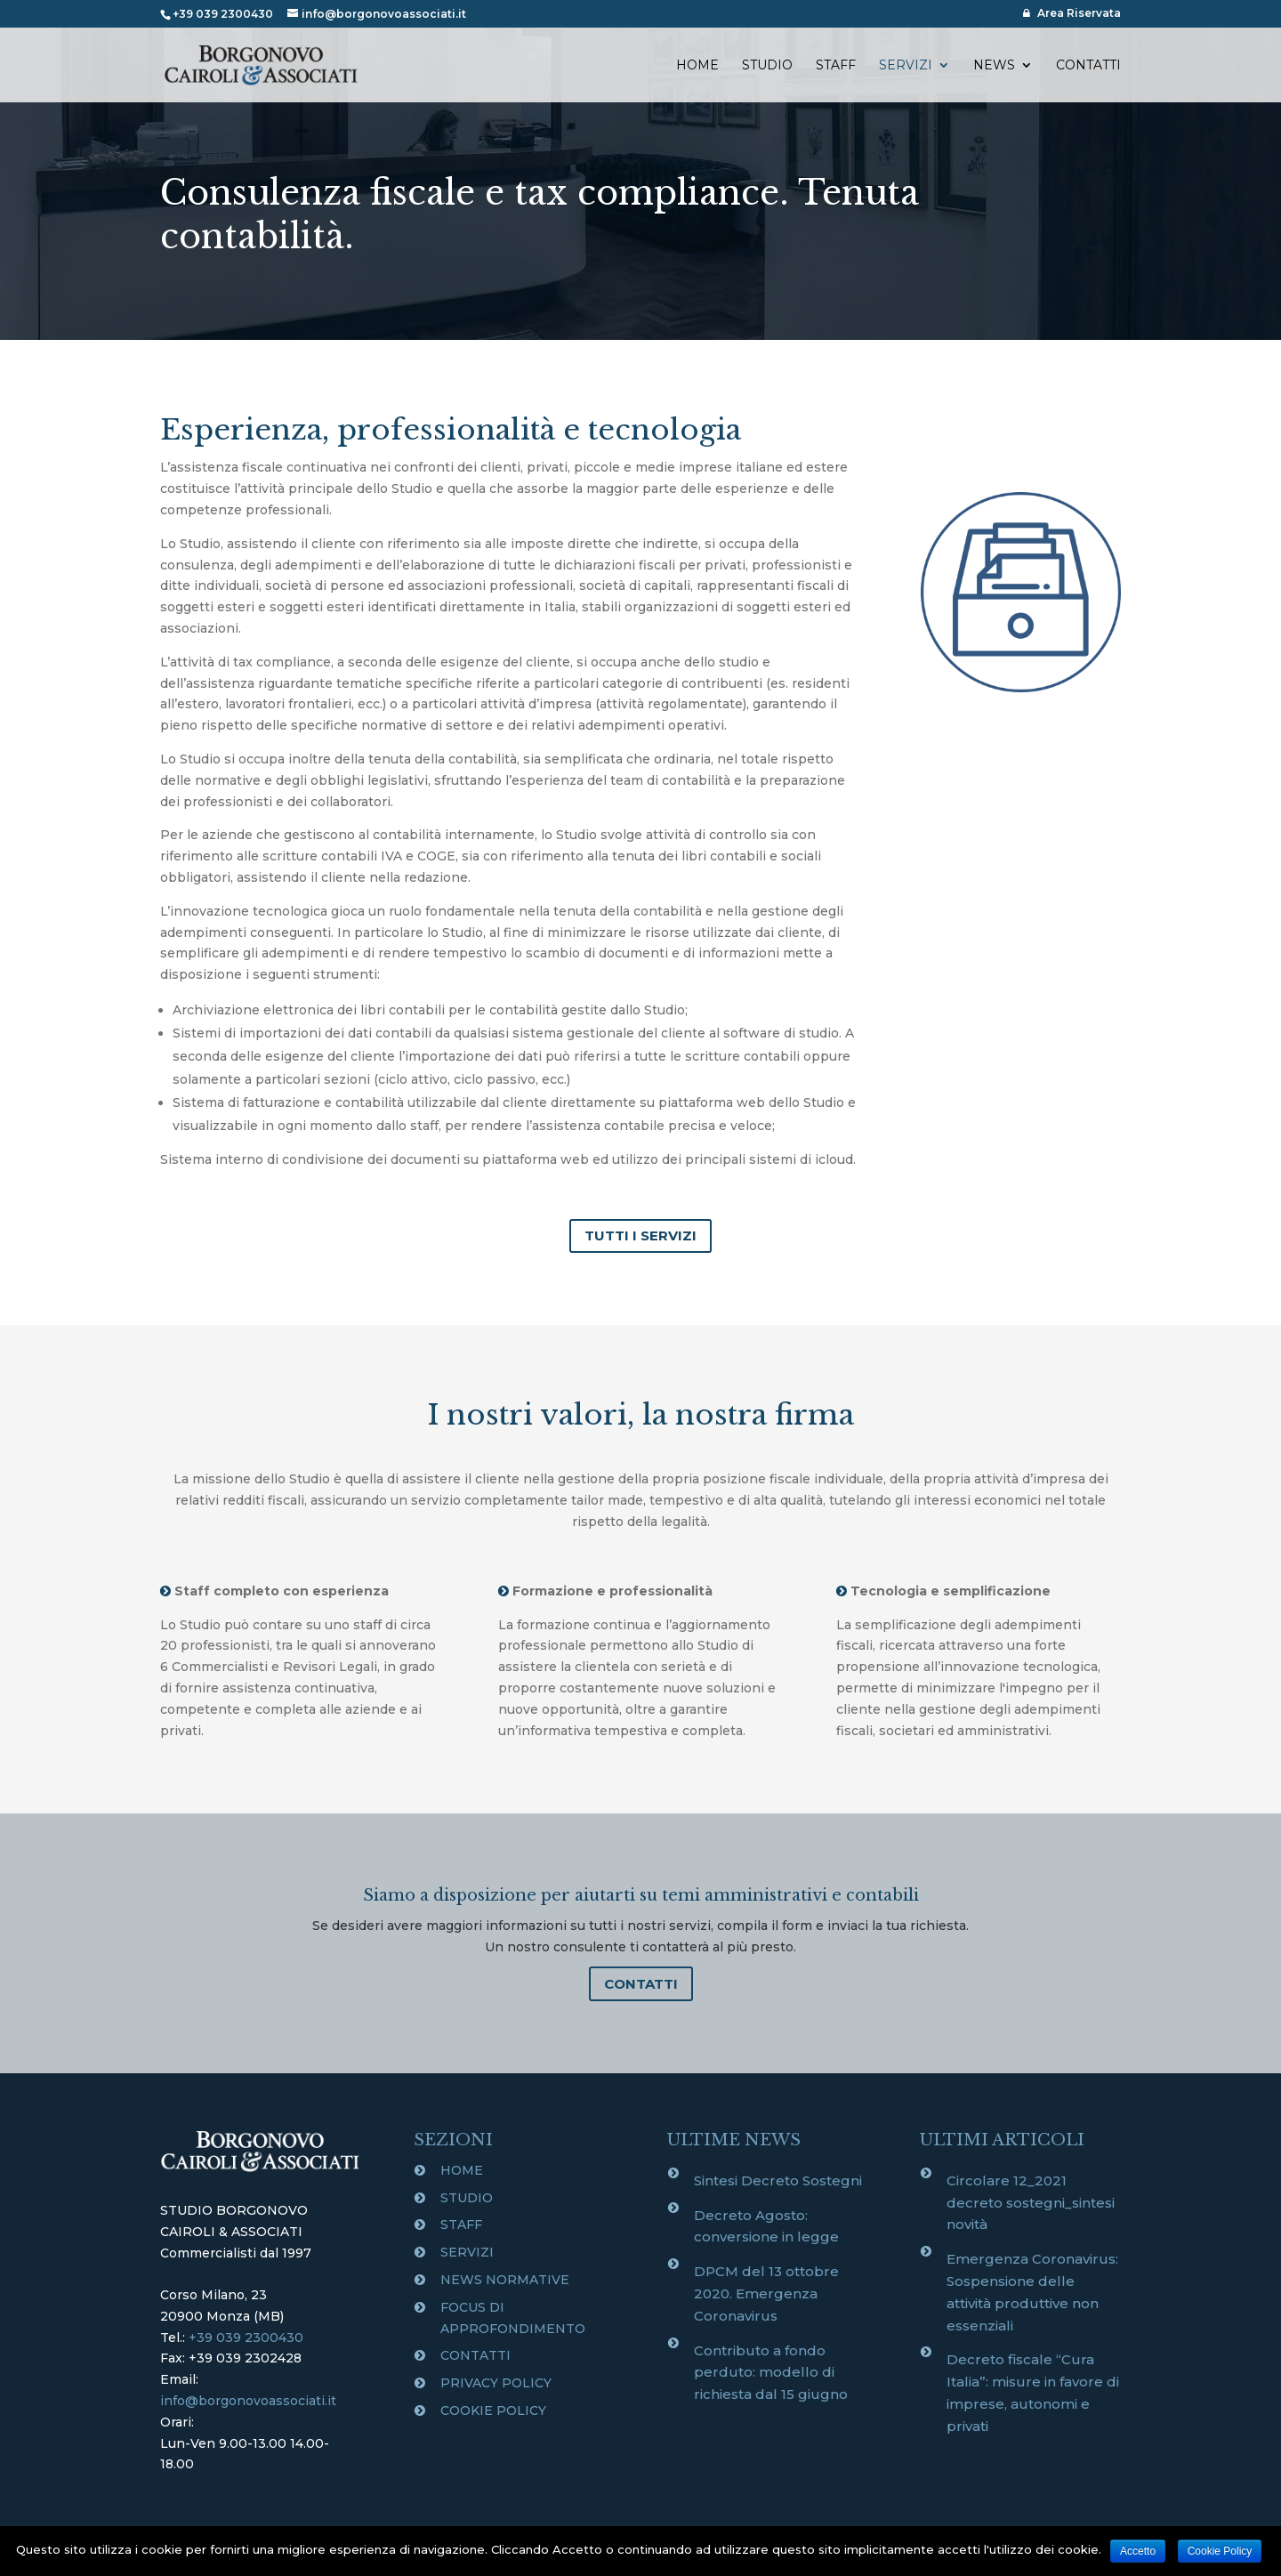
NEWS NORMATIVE (504, 2280)
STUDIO (767, 66)
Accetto (1138, 2551)
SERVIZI (905, 66)
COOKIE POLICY (493, 2410)
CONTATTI (1088, 66)
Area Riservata (1072, 13)
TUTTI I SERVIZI (640, 1235)
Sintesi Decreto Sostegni (778, 2180)
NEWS (994, 66)
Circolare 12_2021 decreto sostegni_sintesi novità (1031, 2202)
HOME (697, 66)
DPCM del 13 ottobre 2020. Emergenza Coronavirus (766, 2293)
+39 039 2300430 (246, 2338)
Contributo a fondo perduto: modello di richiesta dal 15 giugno (771, 2372)
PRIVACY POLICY (496, 2383)
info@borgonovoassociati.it (248, 2401)
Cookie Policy (1220, 2551)
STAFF (836, 66)
